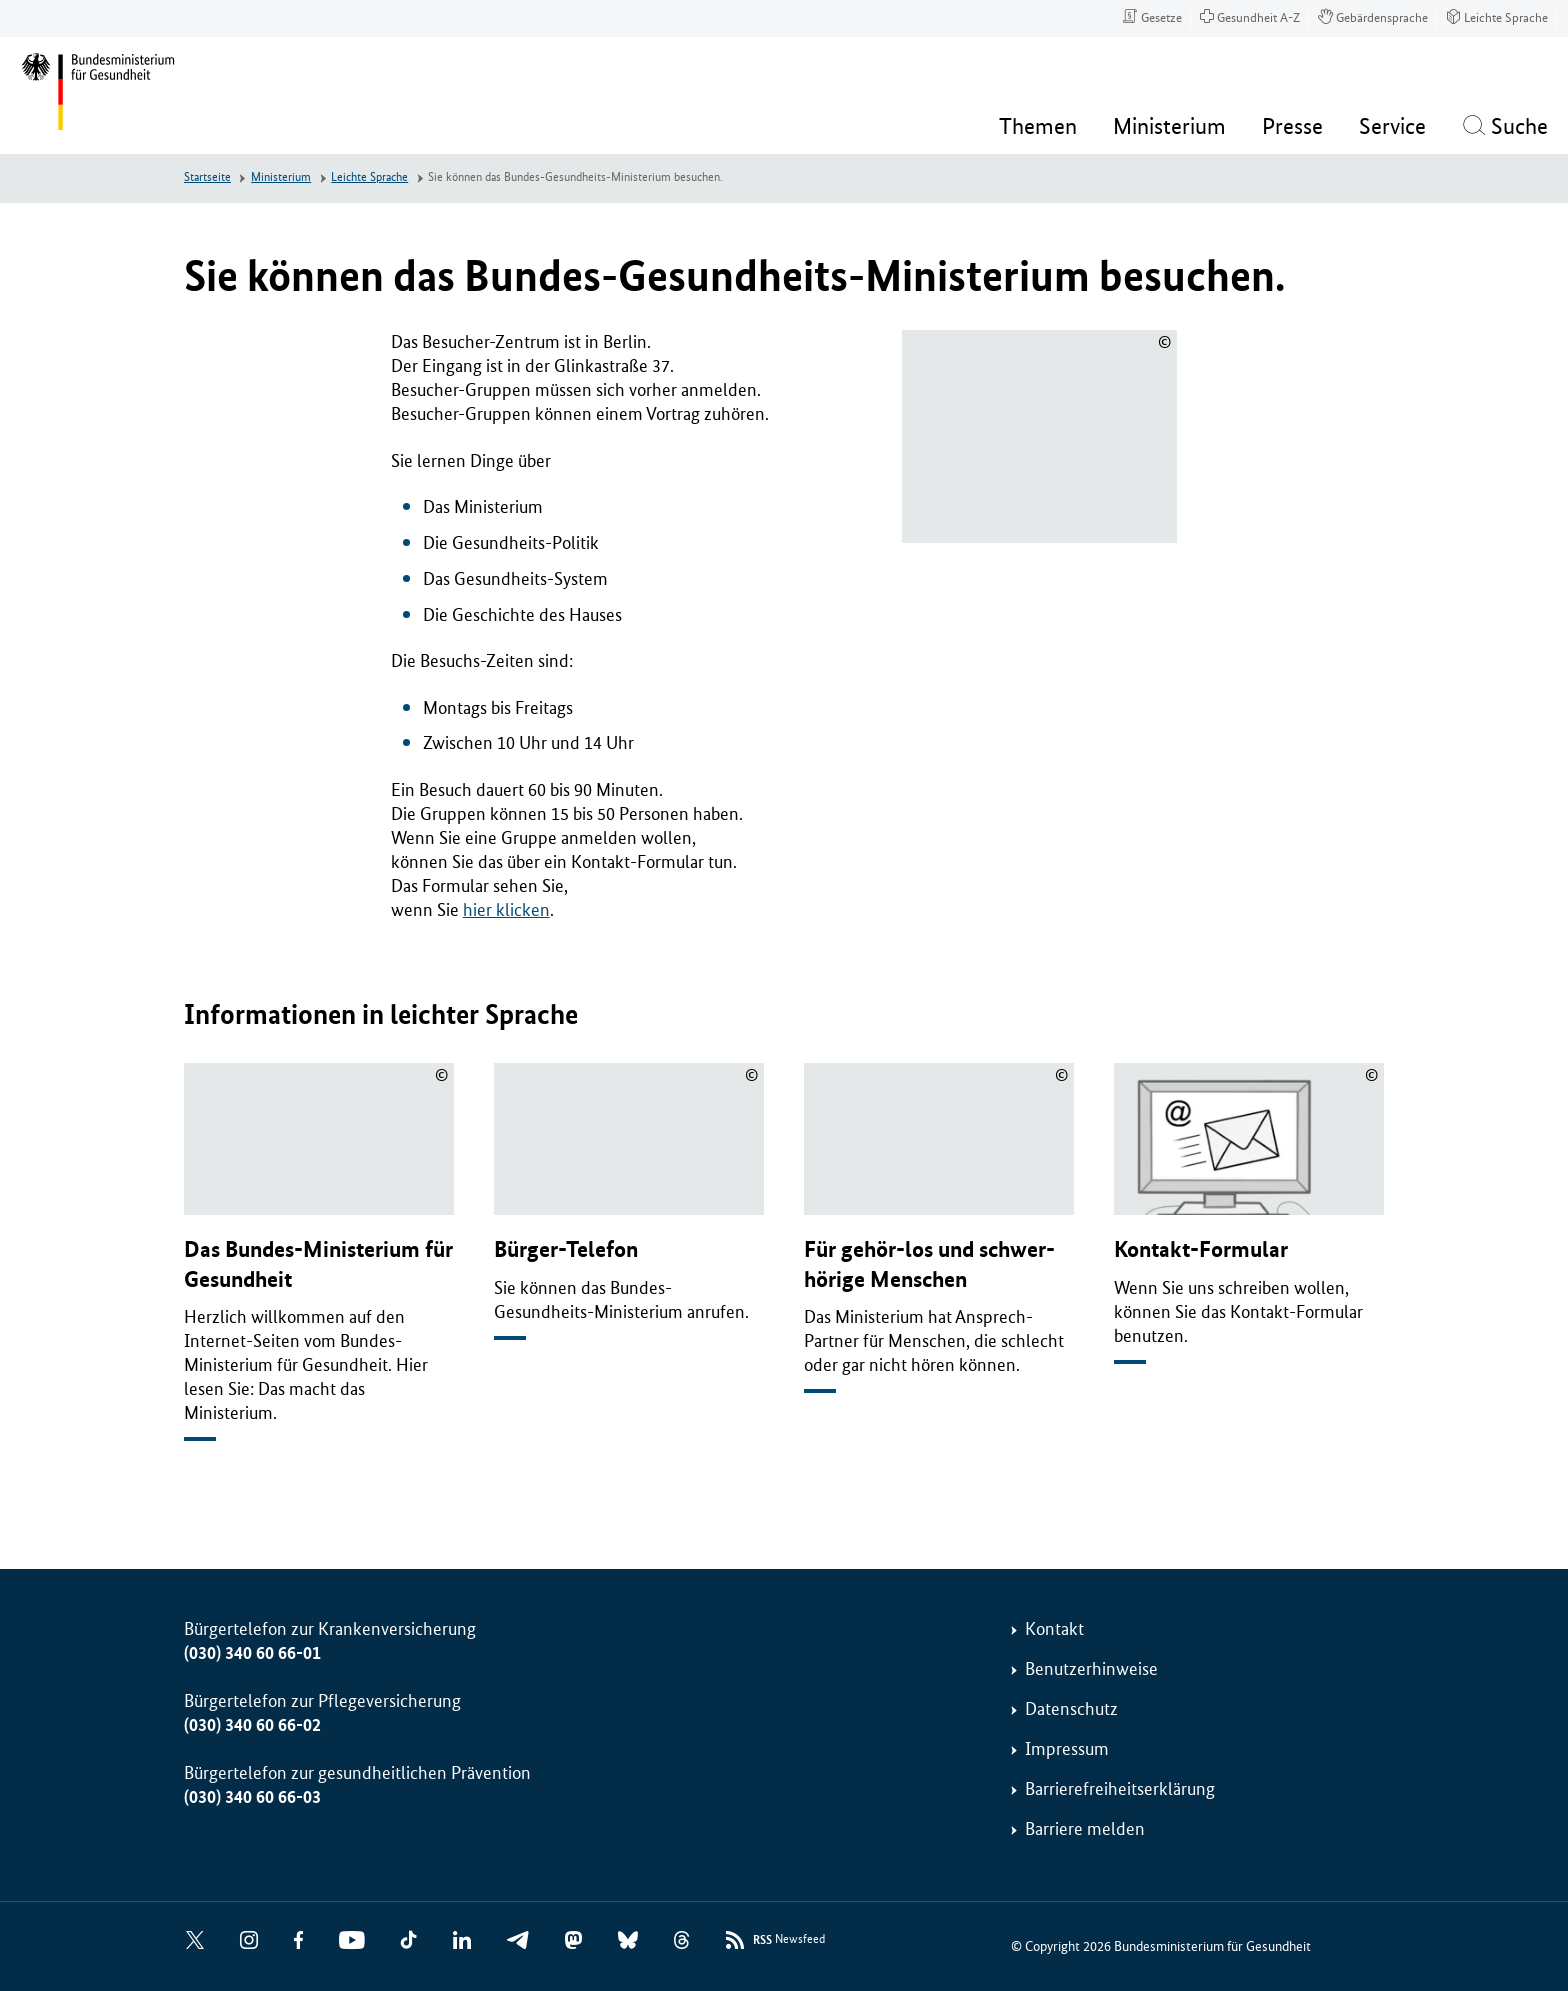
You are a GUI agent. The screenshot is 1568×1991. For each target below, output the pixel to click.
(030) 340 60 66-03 (252, 1797)
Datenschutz (1071, 1709)
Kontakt (1054, 1629)
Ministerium (281, 177)
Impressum (1067, 1749)
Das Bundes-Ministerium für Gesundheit (318, 1264)
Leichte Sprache (369, 177)
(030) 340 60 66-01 (252, 1653)
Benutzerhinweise (1091, 1669)
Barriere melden (1085, 1829)
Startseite (207, 177)
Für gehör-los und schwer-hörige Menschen (929, 1264)
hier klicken (506, 910)
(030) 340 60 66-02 (252, 1725)
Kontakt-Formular (1201, 1249)
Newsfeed (789, 1940)
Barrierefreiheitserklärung (1120, 1789)
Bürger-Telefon (566, 1249)
